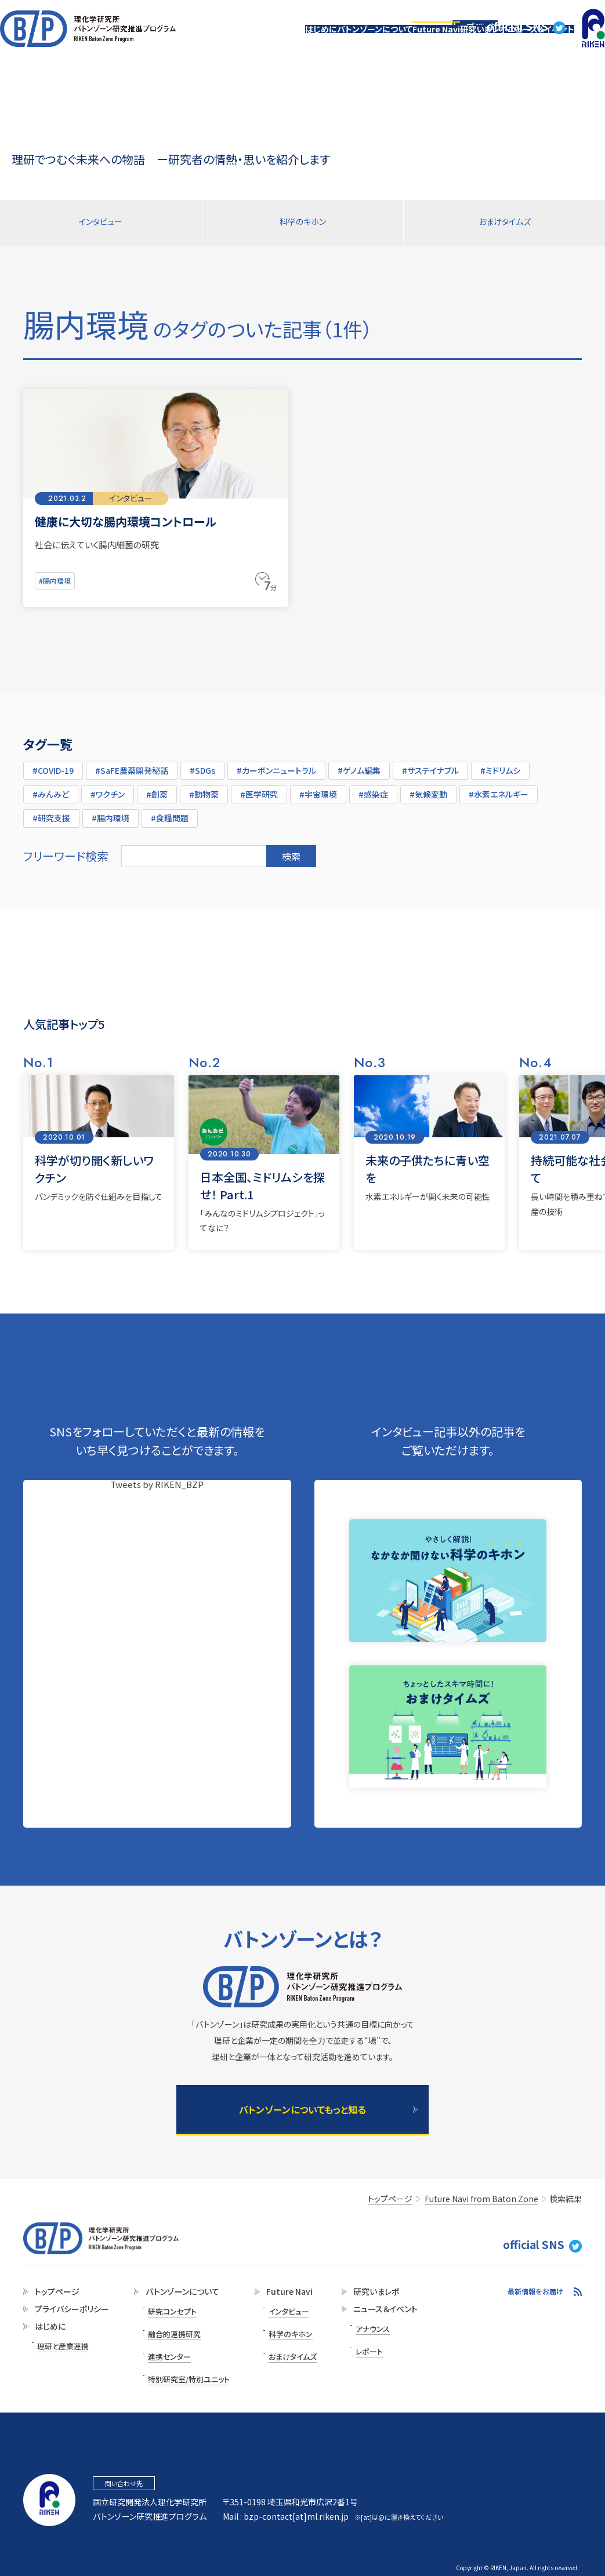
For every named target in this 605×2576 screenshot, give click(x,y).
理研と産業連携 (61, 2346)
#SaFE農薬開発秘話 (131, 766)
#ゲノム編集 (359, 766)
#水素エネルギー (498, 789)
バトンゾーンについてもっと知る (302, 2109)
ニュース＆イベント (532, 42)
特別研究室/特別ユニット (182, 2358)
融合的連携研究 (168, 2326)
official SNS (536, 15)
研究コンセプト (166, 2311)
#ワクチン (107, 789)
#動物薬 (204, 789)
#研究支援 (51, 813)
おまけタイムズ (504, 222)
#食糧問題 (170, 813)
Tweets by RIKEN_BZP (157, 1479)
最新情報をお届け (535, 2294)
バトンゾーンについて (314, 42)
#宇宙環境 (318, 789)
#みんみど (50, 789)
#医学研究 (259, 789)
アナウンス (358, 2328)
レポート (355, 2344)
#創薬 (157, 789)
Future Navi (392, 42)
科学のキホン (302, 222)
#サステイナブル (430, 766)
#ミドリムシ (500, 766)
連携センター (164, 2342)
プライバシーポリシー (68, 2311)
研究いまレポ (457, 42)
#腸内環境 (56, 578)
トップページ (478, 15)
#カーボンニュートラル (276, 766)
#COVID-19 (53, 766)
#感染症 (373, 789)
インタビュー (101, 222)
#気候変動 (428, 789)
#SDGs (202, 766)
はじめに (243, 42)
